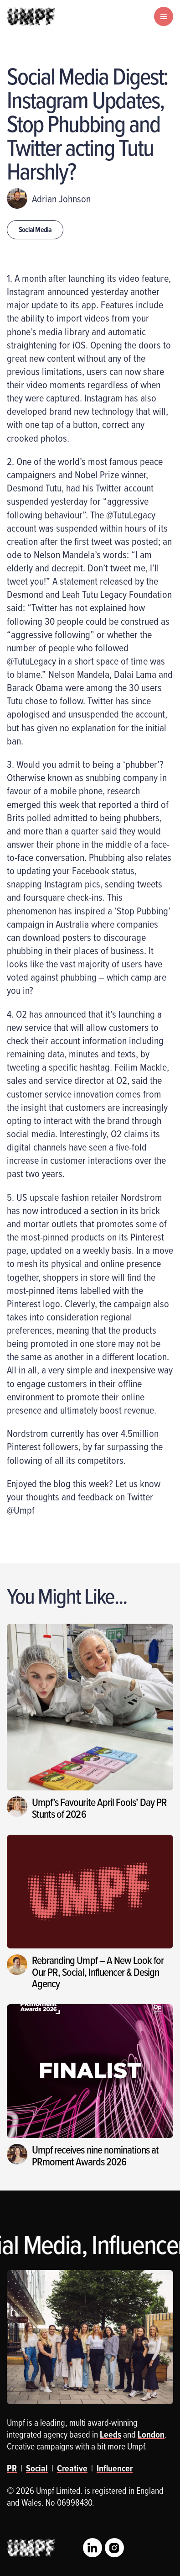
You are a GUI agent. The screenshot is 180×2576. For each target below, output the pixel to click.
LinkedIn (92, 2547)
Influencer (115, 2468)
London (151, 2434)
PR (12, 2468)
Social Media (35, 229)
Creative (72, 2468)
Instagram (114, 2547)
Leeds (110, 2434)
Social (37, 2468)
